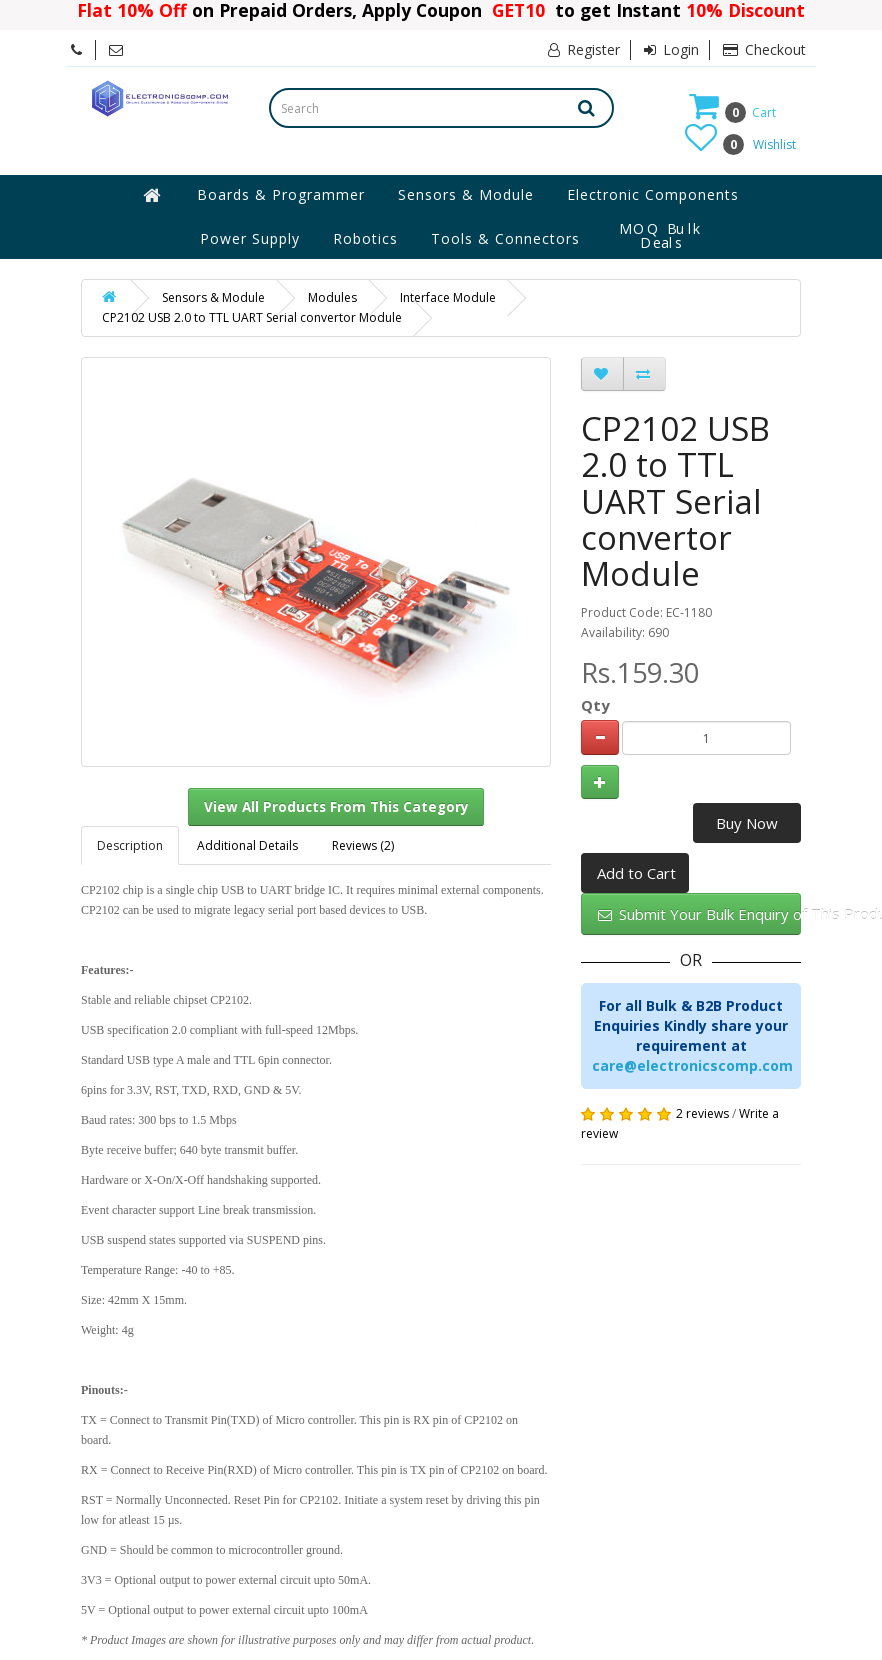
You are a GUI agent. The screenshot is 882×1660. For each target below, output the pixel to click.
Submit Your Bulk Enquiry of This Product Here (699, 914)
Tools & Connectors (505, 238)
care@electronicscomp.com (692, 1065)
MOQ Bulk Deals (661, 236)
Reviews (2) (363, 845)
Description (130, 845)
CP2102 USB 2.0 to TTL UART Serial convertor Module (252, 317)
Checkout (764, 49)
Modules (332, 297)
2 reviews (702, 1113)
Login (671, 49)
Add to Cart (636, 873)
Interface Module (448, 297)
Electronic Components (653, 194)
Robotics (365, 238)
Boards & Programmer (281, 194)
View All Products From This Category (336, 807)
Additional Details (247, 845)
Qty (595, 705)
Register (584, 49)
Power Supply (250, 238)
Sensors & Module (466, 194)
